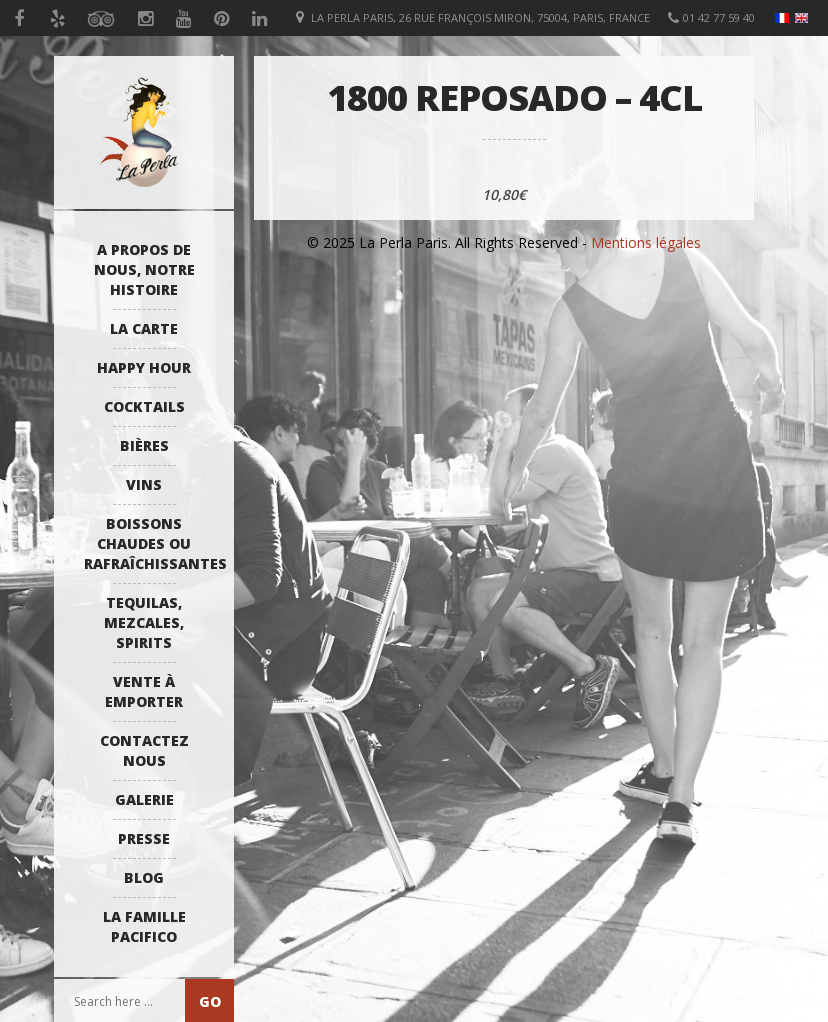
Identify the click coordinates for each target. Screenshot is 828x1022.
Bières (144, 445)
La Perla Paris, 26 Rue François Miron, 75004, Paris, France (480, 17)
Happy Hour (144, 367)
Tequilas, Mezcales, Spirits (144, 622)
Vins (144, 484)
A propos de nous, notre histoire (144, 269)
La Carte (144, 328)
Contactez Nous (144, 750)
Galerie (144, 799)
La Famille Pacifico (144, 926)
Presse (144, 838)
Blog (144, 877)
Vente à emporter (144, 691)
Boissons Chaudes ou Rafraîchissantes (149, 543)
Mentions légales (646, 242)
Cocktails (144, 406)
